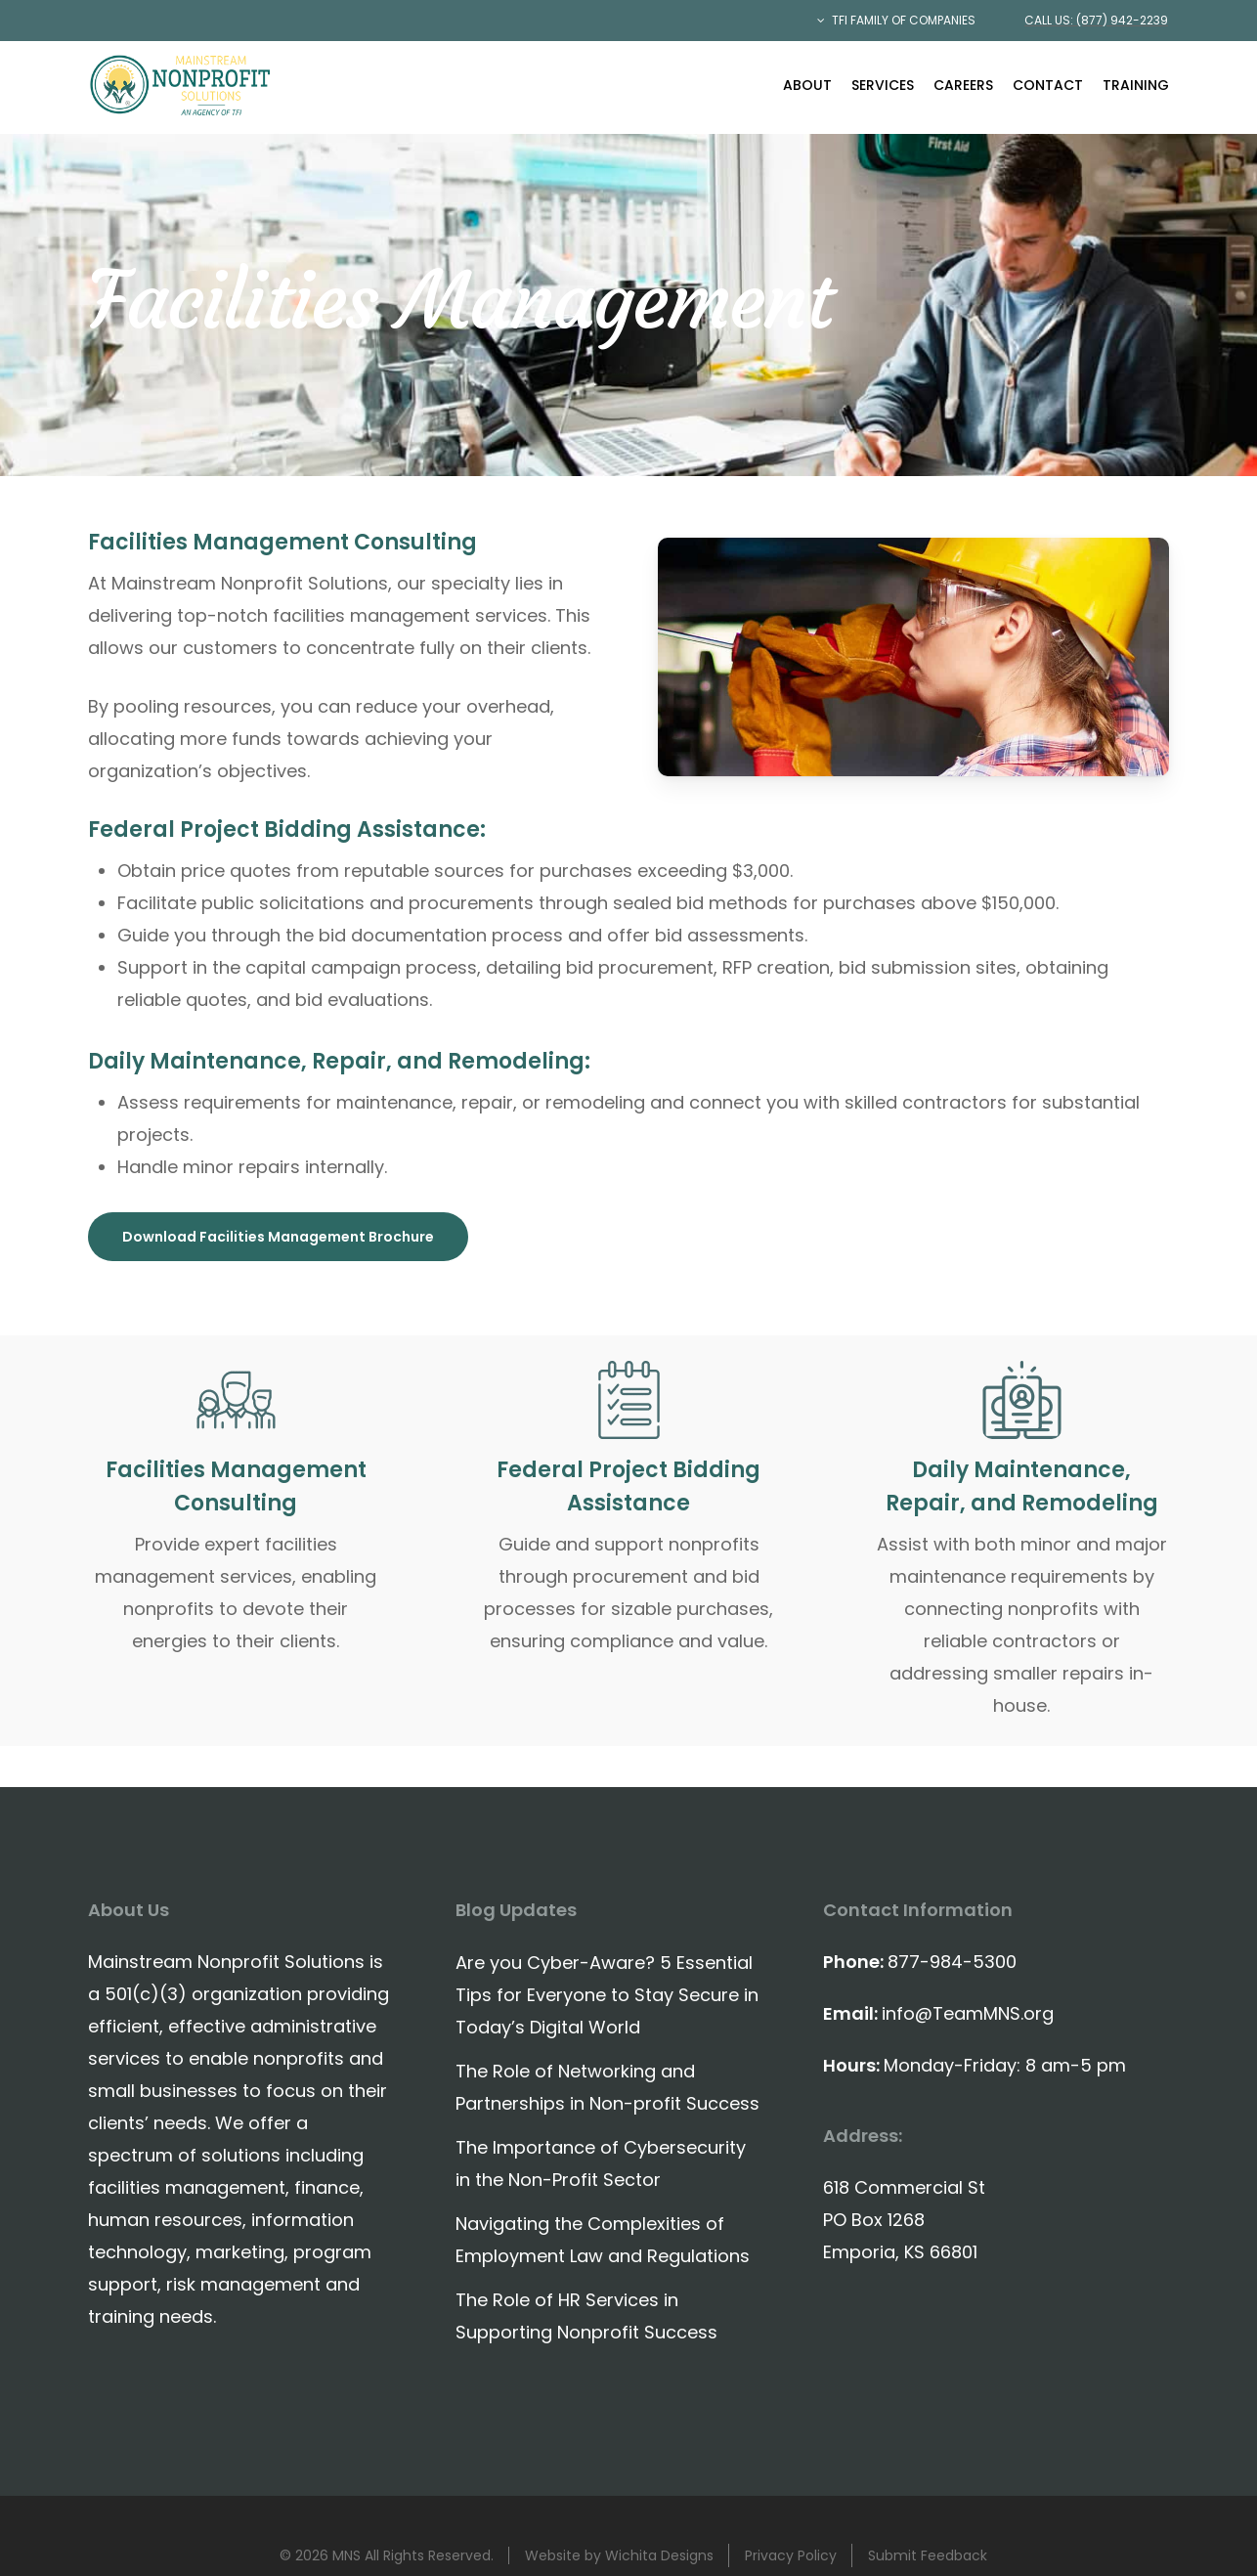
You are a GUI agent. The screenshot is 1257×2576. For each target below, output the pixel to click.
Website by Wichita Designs (619, 2555)
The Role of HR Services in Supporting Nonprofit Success (586, 2316)
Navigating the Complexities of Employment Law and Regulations (602, 2239)
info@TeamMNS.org (968, 2013)
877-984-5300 (952, 1961)
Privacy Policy (791, 2555)
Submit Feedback (927, 2555)
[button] (278, 1236)
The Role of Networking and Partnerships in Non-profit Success (607, 2087)
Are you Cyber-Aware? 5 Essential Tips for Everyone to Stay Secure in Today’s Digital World (607, 1994)
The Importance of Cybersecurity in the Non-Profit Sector (600, 2163)
